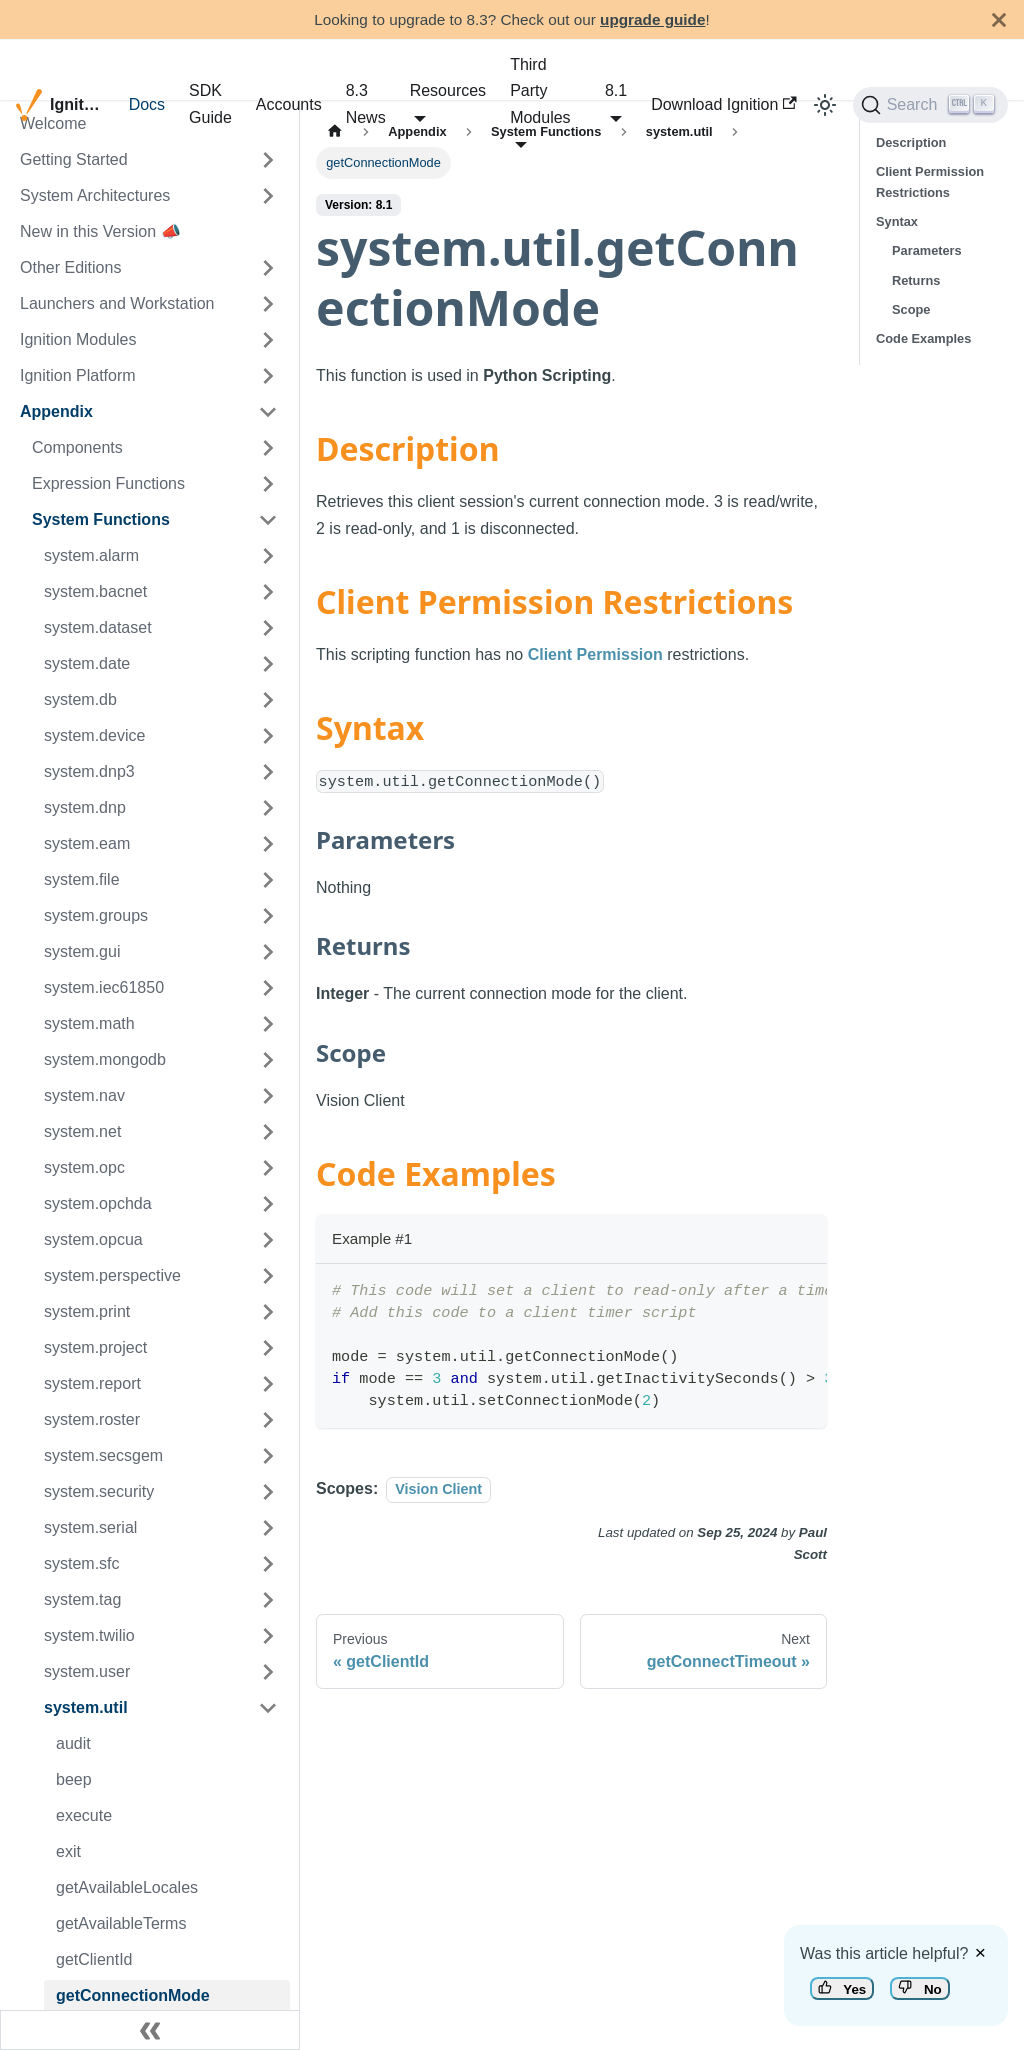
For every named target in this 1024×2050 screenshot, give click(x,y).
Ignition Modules (78, 339)
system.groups (96, 915)
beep (74, 1779)
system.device (94, 735)
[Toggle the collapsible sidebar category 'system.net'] (268, 1132)
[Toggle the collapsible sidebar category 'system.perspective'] (268, 1276)
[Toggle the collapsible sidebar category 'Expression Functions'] (268, 484)
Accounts (289, 104)
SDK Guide (210, 103)
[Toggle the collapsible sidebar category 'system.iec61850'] (268, 988)
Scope (911, 309)
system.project (95, 1347)
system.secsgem (103, 1455)
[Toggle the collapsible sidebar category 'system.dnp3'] (268, 772)
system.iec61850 (104, 987)
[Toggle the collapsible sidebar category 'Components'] (268, 448)
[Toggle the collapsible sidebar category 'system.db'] (268, 700)
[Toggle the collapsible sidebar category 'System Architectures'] (268, 196)
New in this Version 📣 (100, 231)
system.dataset (98, 627)
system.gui (82, 951)
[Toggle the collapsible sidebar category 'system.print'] (268, 1312)
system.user (87, 1671)
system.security (99, 1491)
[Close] (999, 19)
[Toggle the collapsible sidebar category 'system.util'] (268, 1708)
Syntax (897, 221)
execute (84, 1815)
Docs (147, 104)
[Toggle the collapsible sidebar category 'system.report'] (268, 1384)
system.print (87, 1311)
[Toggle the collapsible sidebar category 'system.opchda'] (268, 1204)
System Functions (101, 519)
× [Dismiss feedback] (980, 1952)
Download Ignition (724, 104)
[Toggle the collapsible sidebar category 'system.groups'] (268, 916)
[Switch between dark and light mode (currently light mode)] (825, 105)
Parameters (927, 250)
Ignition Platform (78, 375)
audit (73, 1743)
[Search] (930, 105)
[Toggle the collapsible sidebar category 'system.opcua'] (268, 1240)
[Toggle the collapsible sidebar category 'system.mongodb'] (268, 1060)
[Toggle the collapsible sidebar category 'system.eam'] (268, 844)
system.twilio (89, 1635)
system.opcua (93, 1239)
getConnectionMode (133, 1995)
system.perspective (112, 1275)
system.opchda (98, 1203)
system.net (82, 1131)
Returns (916, 280)
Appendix (56, 411)
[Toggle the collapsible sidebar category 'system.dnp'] (268, 808)
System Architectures (95, 195)
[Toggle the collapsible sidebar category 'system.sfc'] (268, 1564)
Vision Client (438, 1489)
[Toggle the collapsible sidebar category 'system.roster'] (268, 1420)
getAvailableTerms (121, 1923)
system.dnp (85, 807)
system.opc (84, 1167)
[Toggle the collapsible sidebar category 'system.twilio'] (268, 1636)
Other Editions (70, 267)
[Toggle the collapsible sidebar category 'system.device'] (268, 736)
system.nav (84, 1095)
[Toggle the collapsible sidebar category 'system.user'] (268, 1672)
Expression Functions (108, 483)
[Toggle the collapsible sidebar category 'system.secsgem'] (268, 1456)
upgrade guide (652, 19)
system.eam (87, 843)
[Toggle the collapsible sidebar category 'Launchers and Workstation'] (268, 304)
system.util (86, 1707)
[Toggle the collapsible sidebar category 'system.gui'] (268, 952)
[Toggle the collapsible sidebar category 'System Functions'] (268, 520)
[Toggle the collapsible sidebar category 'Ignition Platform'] (268, 376)
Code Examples (923, 338)
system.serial (90, 1527)
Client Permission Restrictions (930, 182)
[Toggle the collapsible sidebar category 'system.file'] (268, 880)
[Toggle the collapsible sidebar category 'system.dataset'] (268, 628)
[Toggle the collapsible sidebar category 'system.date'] (268, 664)
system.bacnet (95, 591)
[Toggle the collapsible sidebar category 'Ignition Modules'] (268, 340)
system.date (87, 663)
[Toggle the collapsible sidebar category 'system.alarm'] (268, 556)
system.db (80, 699)
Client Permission (595, 654)
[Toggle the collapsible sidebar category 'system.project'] (268, 1348)
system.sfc (82, 1563)
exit (68, 1851)
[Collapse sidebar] (150, 2030)
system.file (82, 879)
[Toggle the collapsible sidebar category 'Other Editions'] (268, 268)
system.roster (92, 1419)
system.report (92, 1383)
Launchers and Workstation (117, 303)
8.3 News (366, 103)
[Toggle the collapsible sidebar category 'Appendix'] (268, 412)
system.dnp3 (89, 771)
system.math (89, 1023)
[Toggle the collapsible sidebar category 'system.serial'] (268, 1528)
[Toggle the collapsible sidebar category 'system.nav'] (268, 1096)
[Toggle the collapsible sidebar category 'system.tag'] (268, 1600)
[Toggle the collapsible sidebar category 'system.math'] (268, 1024)
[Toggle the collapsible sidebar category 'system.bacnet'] (268, 592)
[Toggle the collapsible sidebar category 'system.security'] (268, 1492)
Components (77, 447)
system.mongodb (105, 1059)
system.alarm (91, 555)
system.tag (82, 1599)
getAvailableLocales (127, 1887)
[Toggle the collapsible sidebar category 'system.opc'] (268, 1168)
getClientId (94, 1959)
